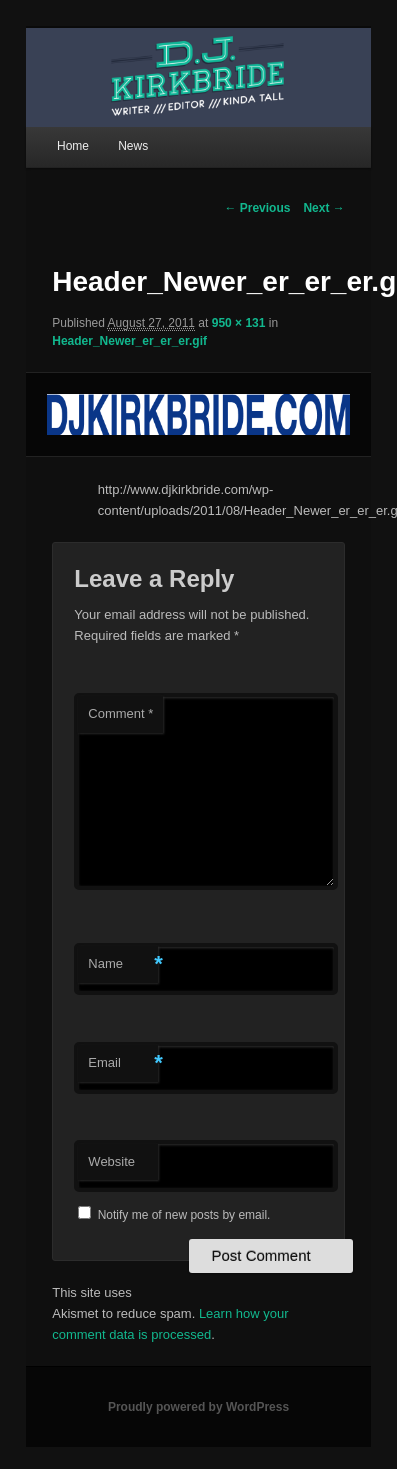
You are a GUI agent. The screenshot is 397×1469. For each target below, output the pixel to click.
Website (111, 1161)
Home (73, 146)
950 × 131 (239, 323)
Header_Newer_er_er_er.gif (129, 341)
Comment (120, 713)
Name (123, 964)
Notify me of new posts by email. (184, 1215)
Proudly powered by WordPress (198, 1407)
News (133, 146)
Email (123, 1063)
